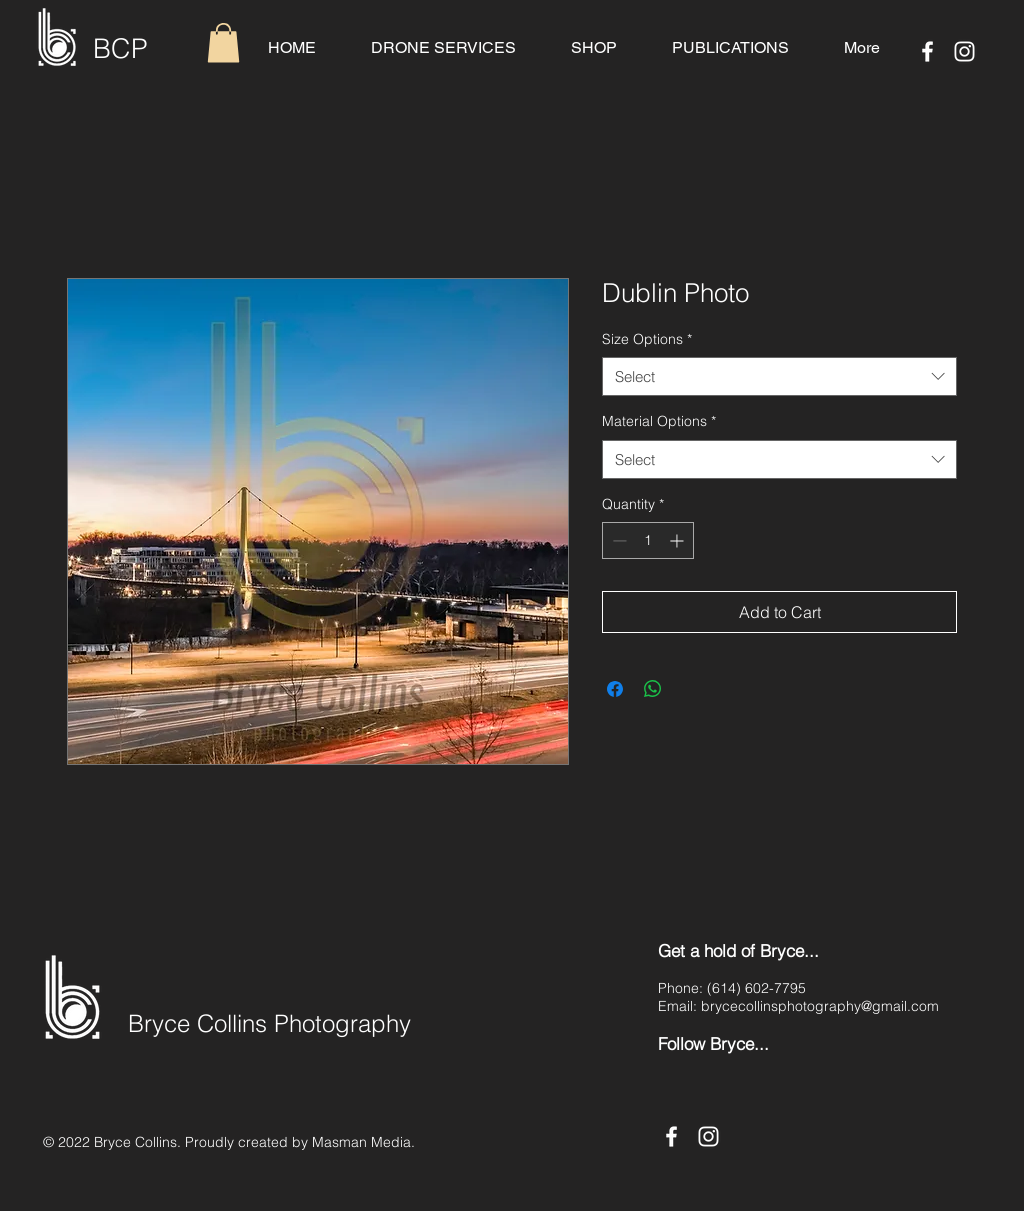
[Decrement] (617, 540)
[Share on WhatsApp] (653, 689)
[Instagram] (964, 51)
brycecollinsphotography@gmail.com (820, 1006)
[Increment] (678, 540)
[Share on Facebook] (615, 689)
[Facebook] (927, 51)
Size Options (647, 339)
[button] (223, 42)
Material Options (659, 421)
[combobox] (779, 376)
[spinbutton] (648, 540)
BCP (120, 48)
